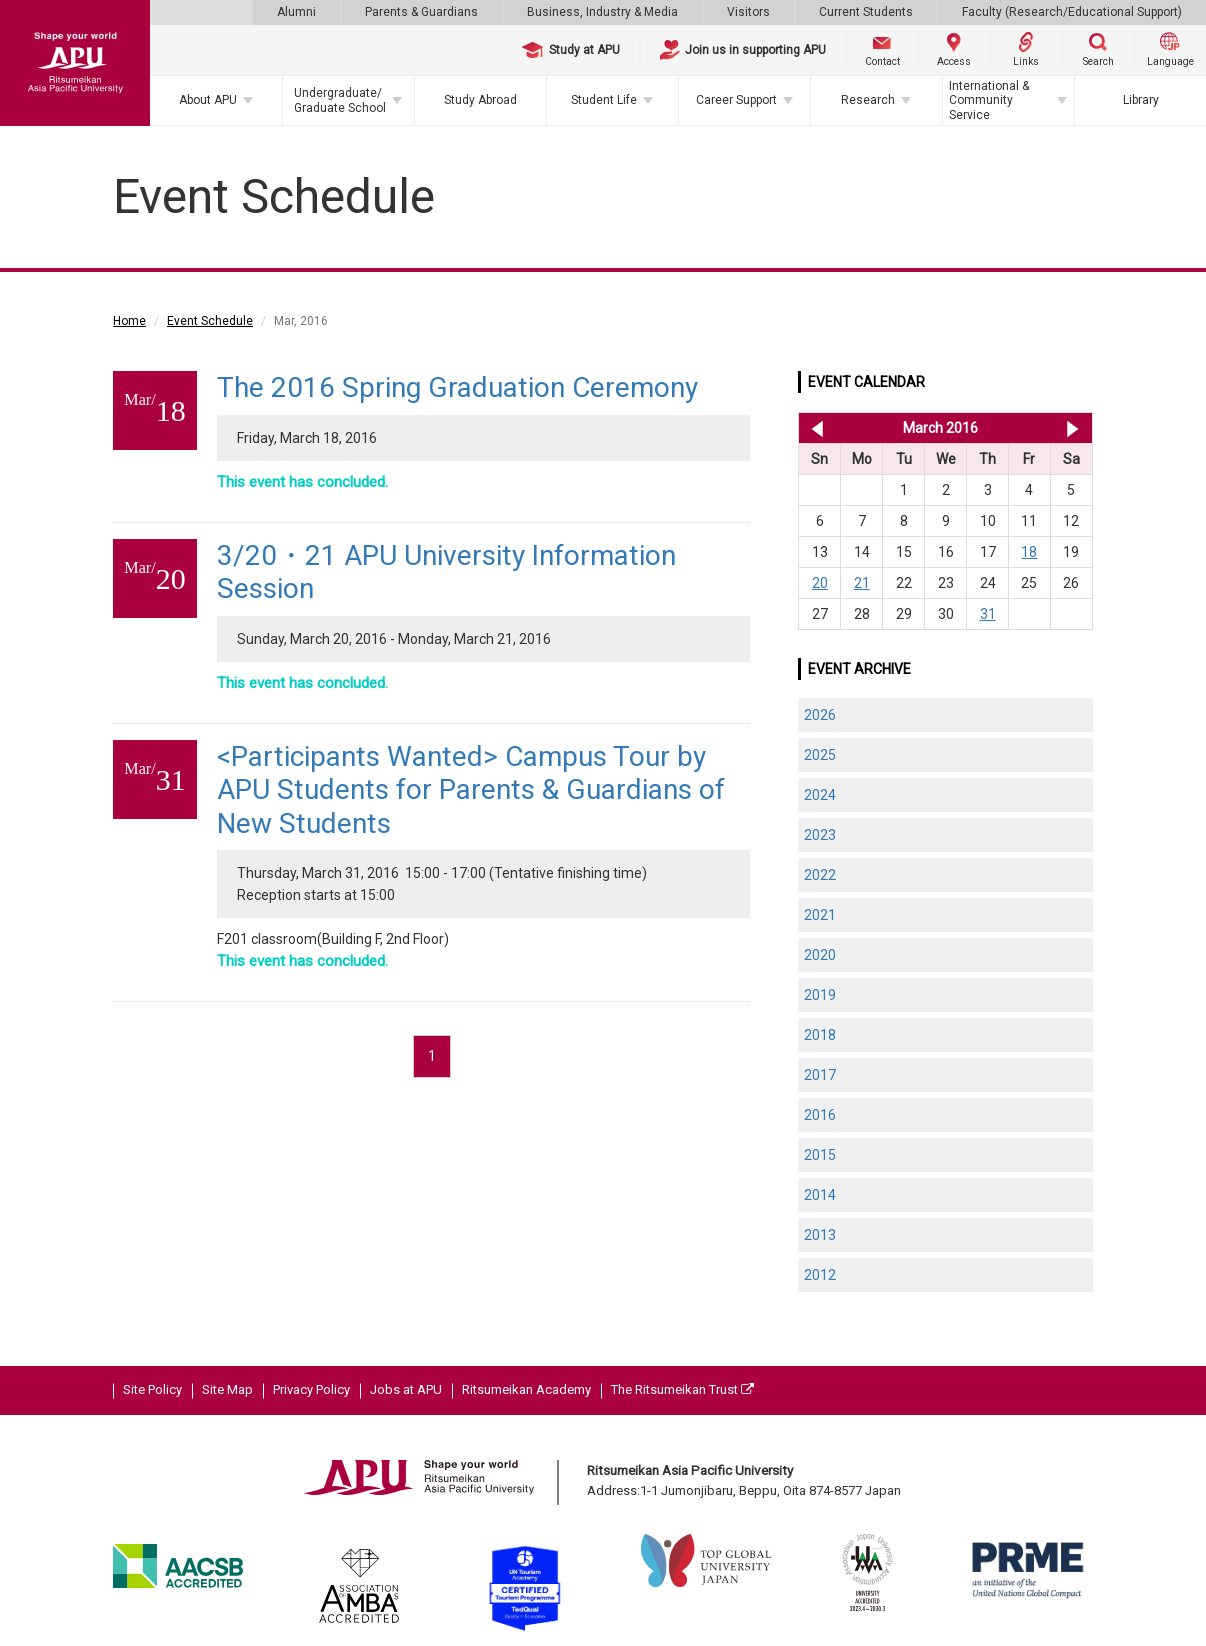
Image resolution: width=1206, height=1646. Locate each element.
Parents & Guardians (421, 12)
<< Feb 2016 (813, 428)
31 (988, 614)
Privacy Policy (311, 1389)
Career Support (736, 100)
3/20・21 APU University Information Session (446, 572)
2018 (820, 1035)
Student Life (604, 100)
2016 (820, 1115)
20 (820, 583)
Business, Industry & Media (602, 12)
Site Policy (152, 1389)
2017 (820, 1075)
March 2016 (940, 428)
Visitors (748, 12)
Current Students (866, 12)
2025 (820, 755)
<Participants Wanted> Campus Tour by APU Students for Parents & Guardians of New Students (471, 790)
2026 (820, 715)
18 (1029, 552)
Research (868, 100)
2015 (820, 1155)
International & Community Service (989, 100)
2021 (820, 915)
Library (1141, 100)
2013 (820, 1235)
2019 (820, 995)
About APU (208, 100)
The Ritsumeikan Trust (682, 1389)
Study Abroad (480, 100)
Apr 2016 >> (1072, 428)
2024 (820, 795)
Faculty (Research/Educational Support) (1072, 12)
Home (129, 321)
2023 (820, 835)
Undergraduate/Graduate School (340, 100)
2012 (820, 1275)
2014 (820, 1195)
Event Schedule (210, 321)
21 (862, 583)
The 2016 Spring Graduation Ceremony (457, 387)
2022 (820, 875)
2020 (820, 955)
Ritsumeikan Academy (526, 1389)
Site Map (227, 1389)
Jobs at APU (406, 1389)
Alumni (296, 12)
